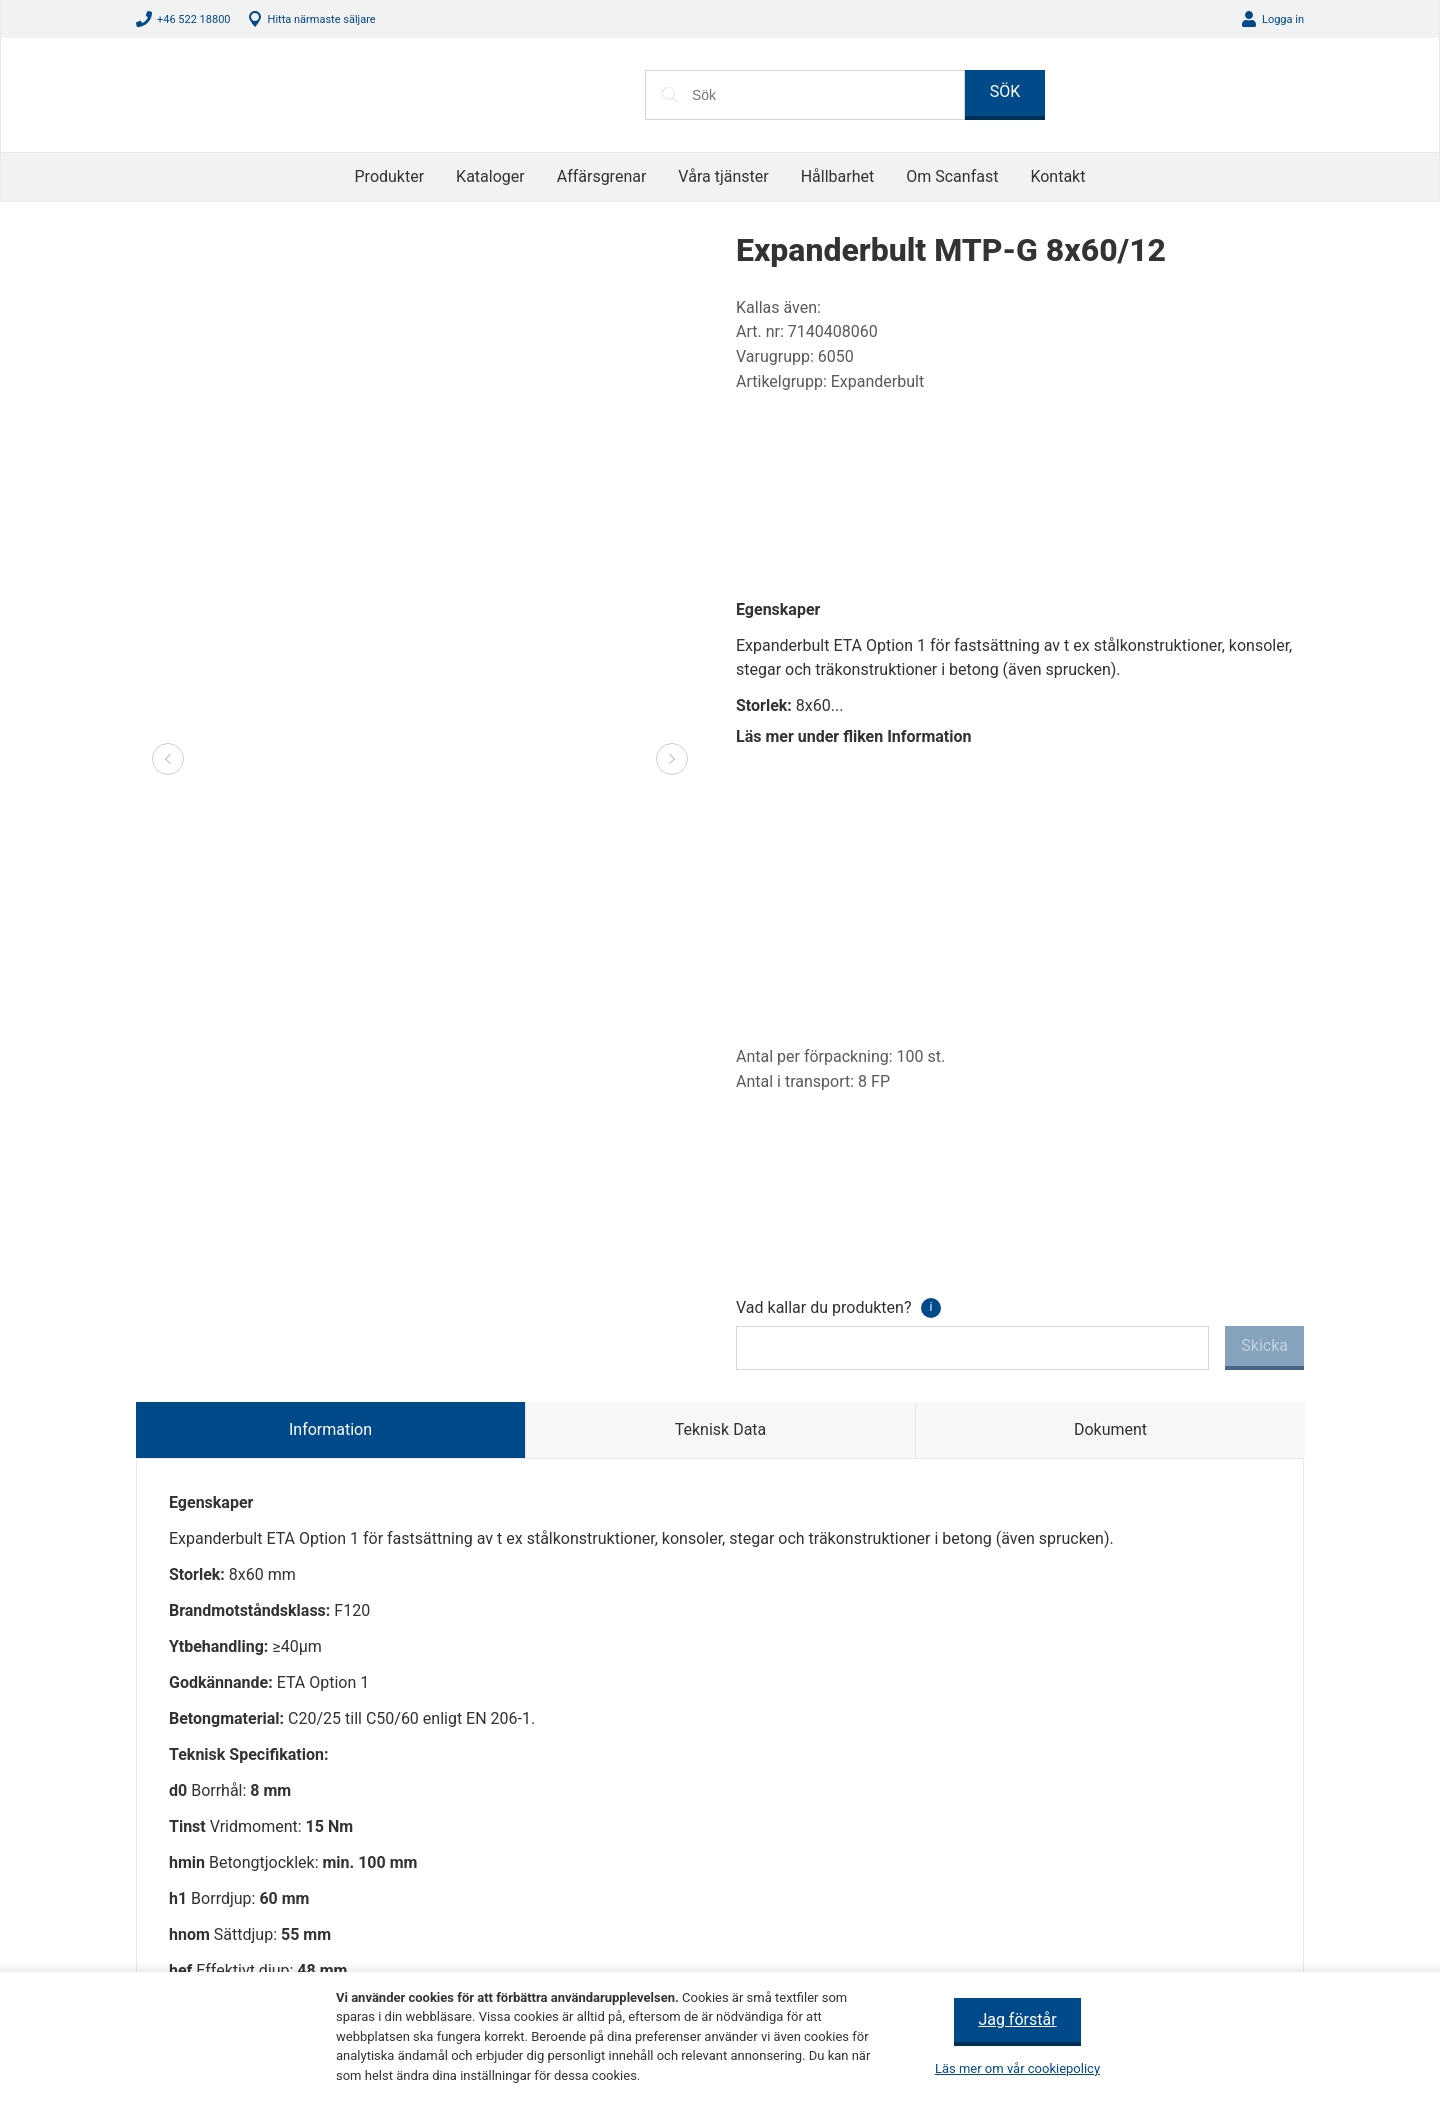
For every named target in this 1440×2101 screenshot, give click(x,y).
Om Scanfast (949, 176)
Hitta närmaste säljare (324, 19)
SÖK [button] (1005, 91)
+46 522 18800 (193, 19)
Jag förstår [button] (1017, 2019)
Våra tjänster (725, 176)
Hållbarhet (836, 176)
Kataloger (496, 176)
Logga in (1281, 19)
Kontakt (1052, 176)
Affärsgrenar (606, 176)
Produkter (396, 176)
